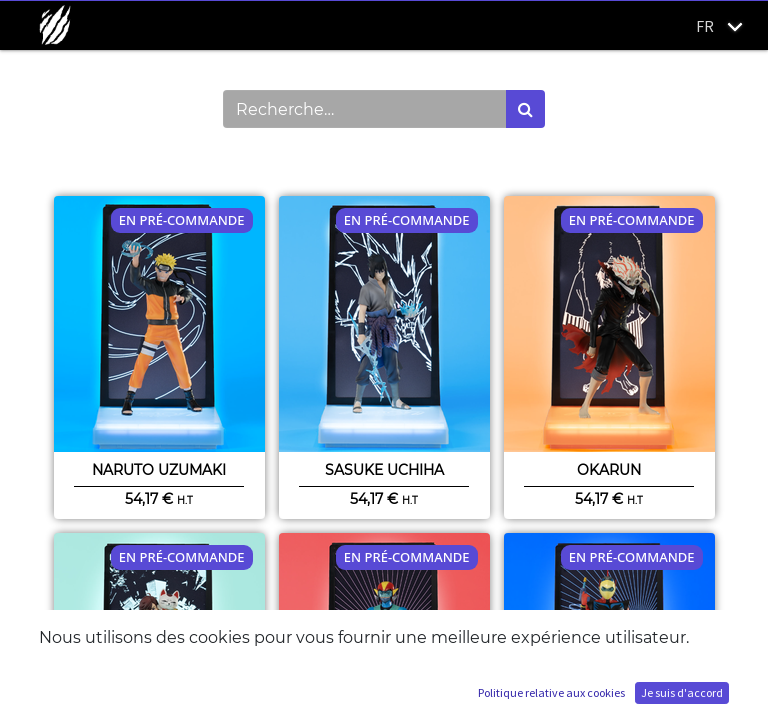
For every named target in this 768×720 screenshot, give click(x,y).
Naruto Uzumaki (159, 470)
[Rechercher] (525, 109)
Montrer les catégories (145, 162)
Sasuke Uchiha (384, 470)
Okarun (609, 470)
